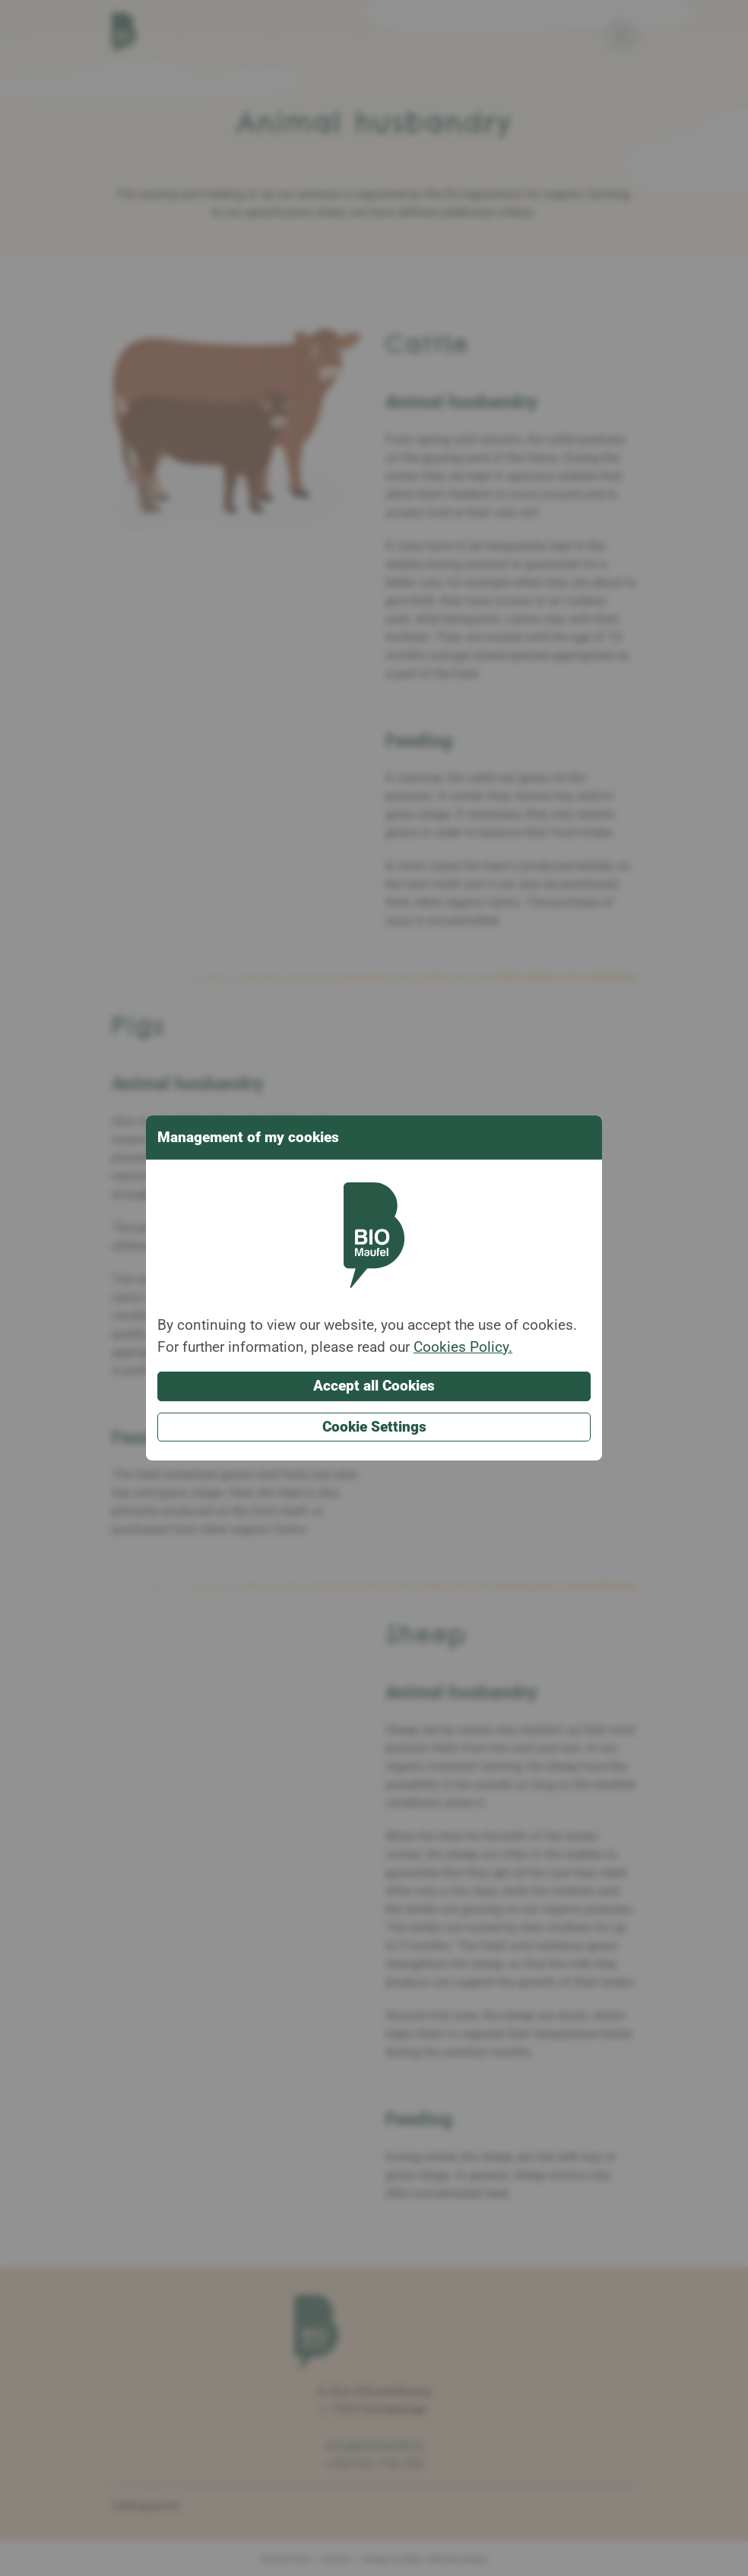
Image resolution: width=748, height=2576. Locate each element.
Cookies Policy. (463, 1347)
